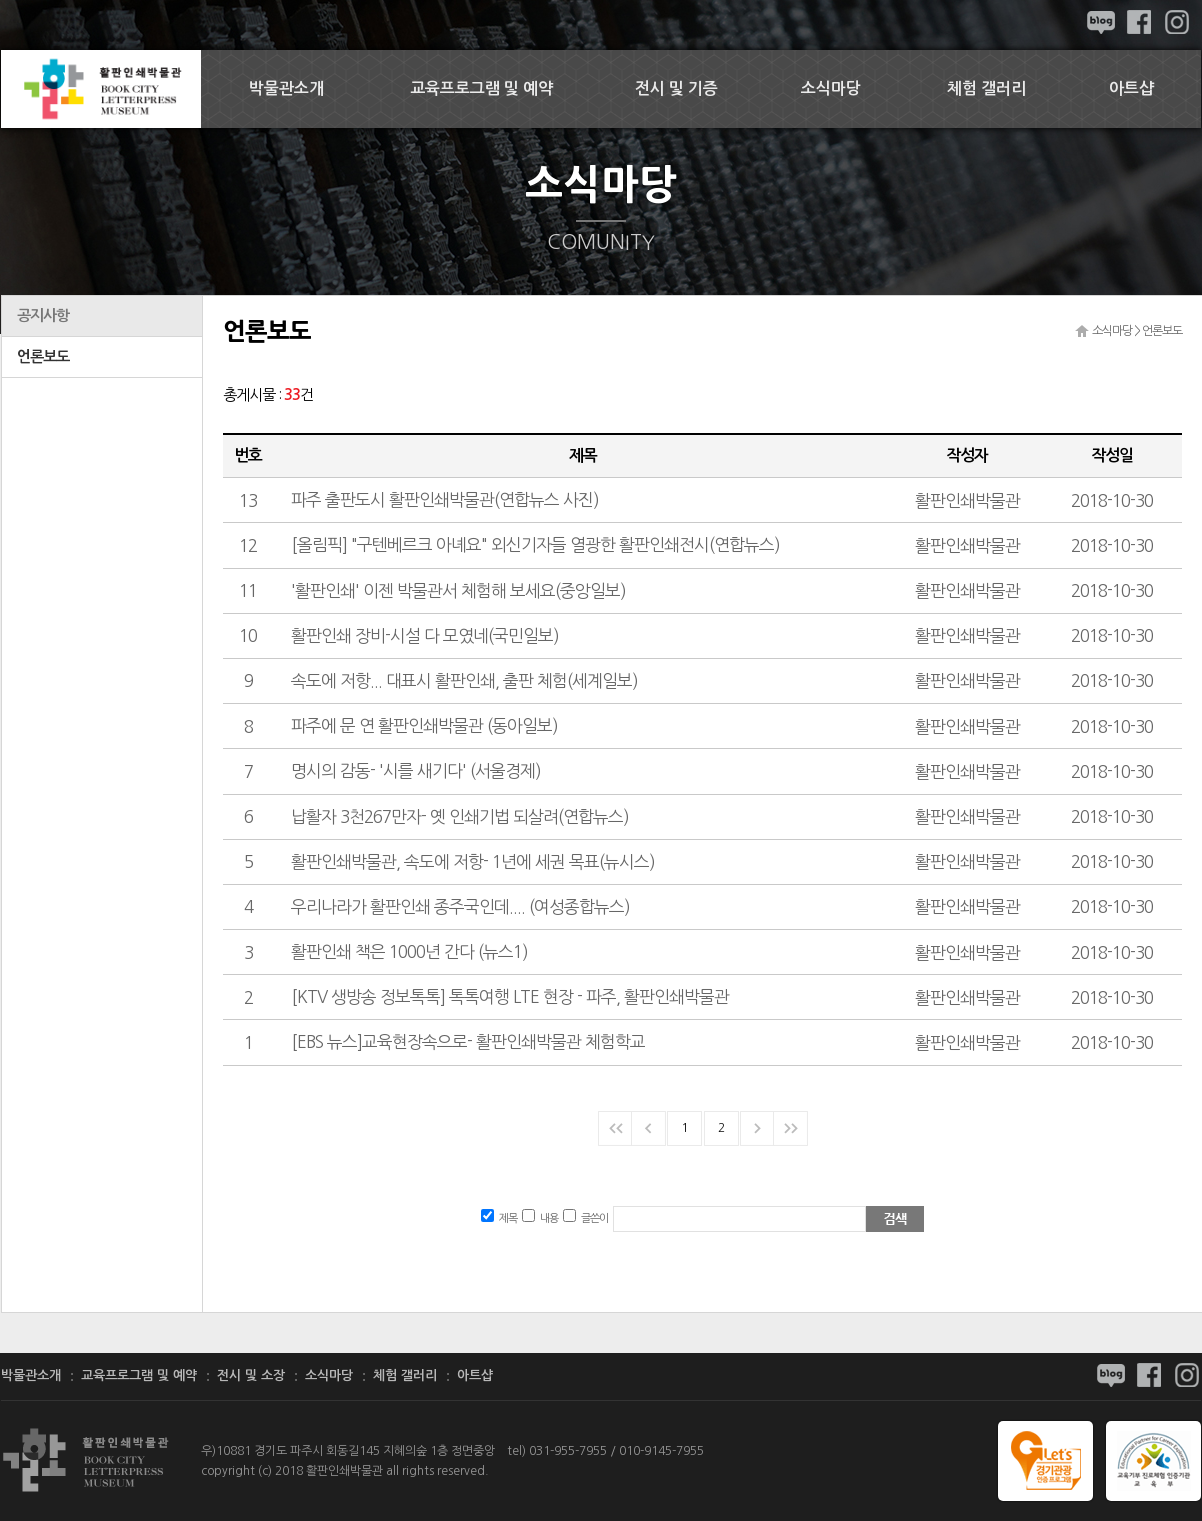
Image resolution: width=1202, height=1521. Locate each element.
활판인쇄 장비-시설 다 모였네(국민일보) (425, 635)
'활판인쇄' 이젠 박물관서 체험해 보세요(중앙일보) (458, 590)
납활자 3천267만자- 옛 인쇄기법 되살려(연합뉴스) (460, 816)
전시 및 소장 (251, 1375)
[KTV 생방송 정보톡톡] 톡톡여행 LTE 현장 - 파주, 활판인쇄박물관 (510, 996)
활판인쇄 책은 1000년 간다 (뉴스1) (409, 951)
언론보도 (43, 356)
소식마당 (831, 88)
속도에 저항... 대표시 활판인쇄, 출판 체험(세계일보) (464, 680)
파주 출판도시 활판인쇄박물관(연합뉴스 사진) (445, 499)
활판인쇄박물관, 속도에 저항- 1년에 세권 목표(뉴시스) (473, 861)
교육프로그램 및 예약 (481, 88)
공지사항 (43, 315)
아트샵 (1131, 88)
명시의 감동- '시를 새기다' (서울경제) (416, 770)
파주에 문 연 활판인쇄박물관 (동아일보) (424, 725)
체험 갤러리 (986, 88)
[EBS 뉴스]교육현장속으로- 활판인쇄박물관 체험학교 (468, 1041)
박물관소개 (286, 88)
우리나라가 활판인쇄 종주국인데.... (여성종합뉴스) (460, 906)
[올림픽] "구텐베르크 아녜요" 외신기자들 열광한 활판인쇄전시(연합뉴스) (535, 544)
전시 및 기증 (676, 88)
